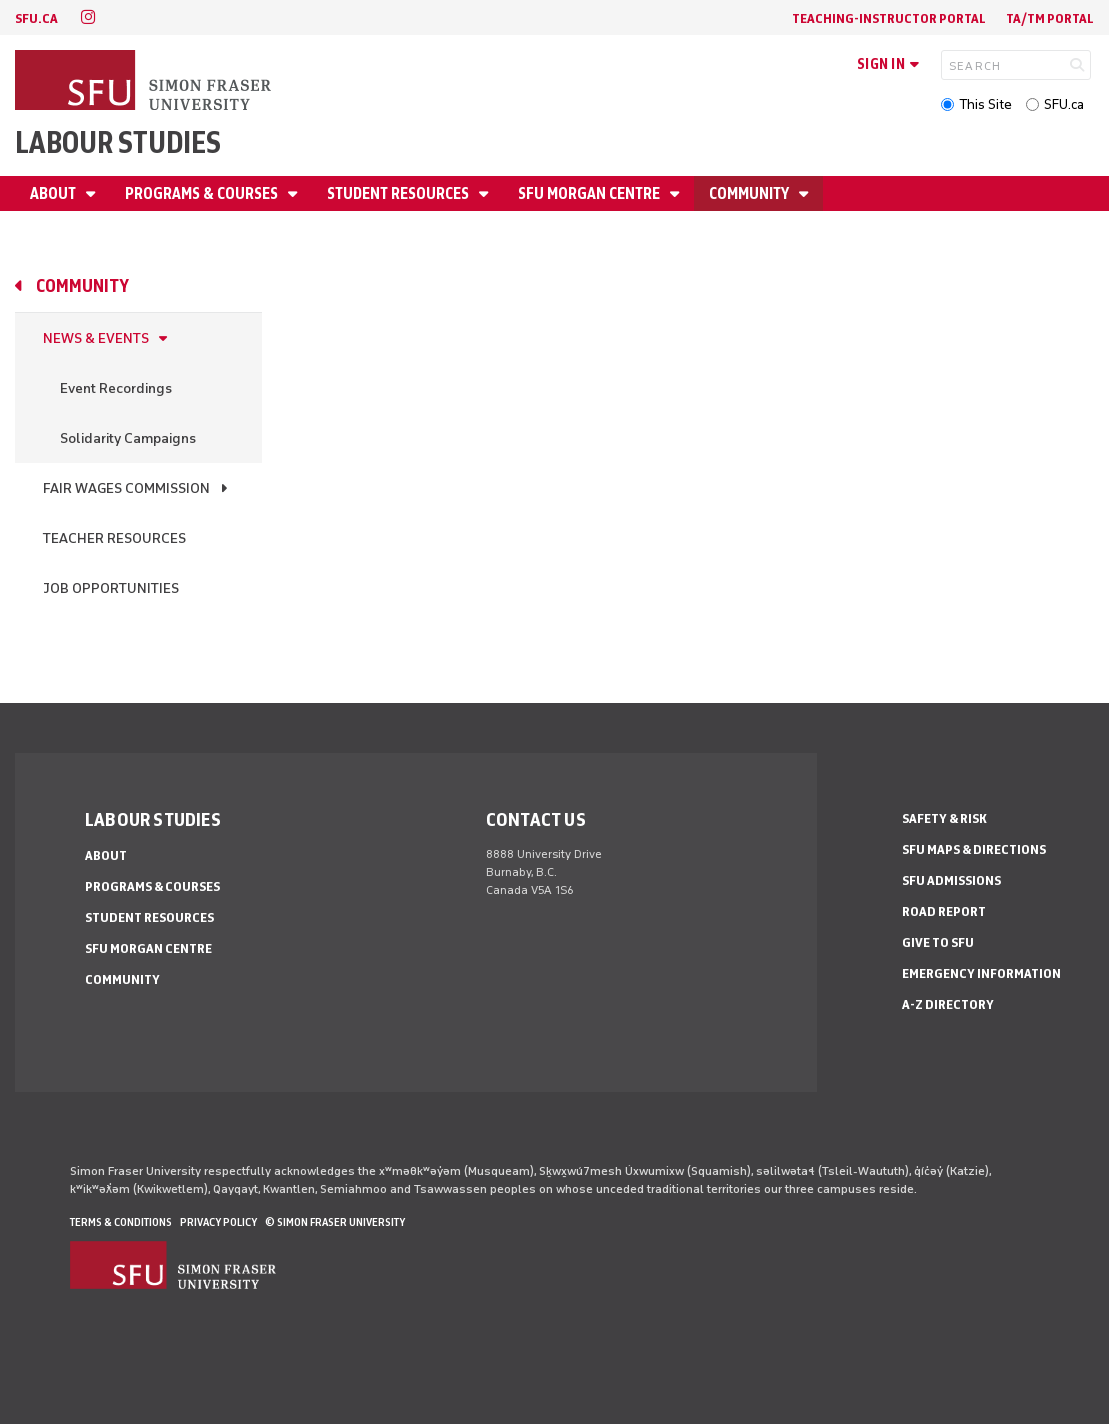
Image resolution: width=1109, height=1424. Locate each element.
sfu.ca (36, 18)
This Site (985, 104)
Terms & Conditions (121, 1222)
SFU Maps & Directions (974, 849)
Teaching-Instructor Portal (889, 18)
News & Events (96, 338)
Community (750, 193)
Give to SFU (938, 942)
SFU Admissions (951, 880)
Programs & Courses (203, 193)
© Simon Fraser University (335, 1222)
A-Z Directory (948, 1004)
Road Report (944, 911)
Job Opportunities (111, 588)
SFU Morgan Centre (590, 193)
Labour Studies (118, 142)
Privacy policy (218, 1222)
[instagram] (88, 17)
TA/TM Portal (1050, 18)
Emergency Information (981, 973)
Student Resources (399, 193)
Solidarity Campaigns (128, 438)
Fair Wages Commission (126, 488)
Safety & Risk (944, 818)
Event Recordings (116, 388)
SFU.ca (1064, 104)
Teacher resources (114, 538)
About (54, 193)
